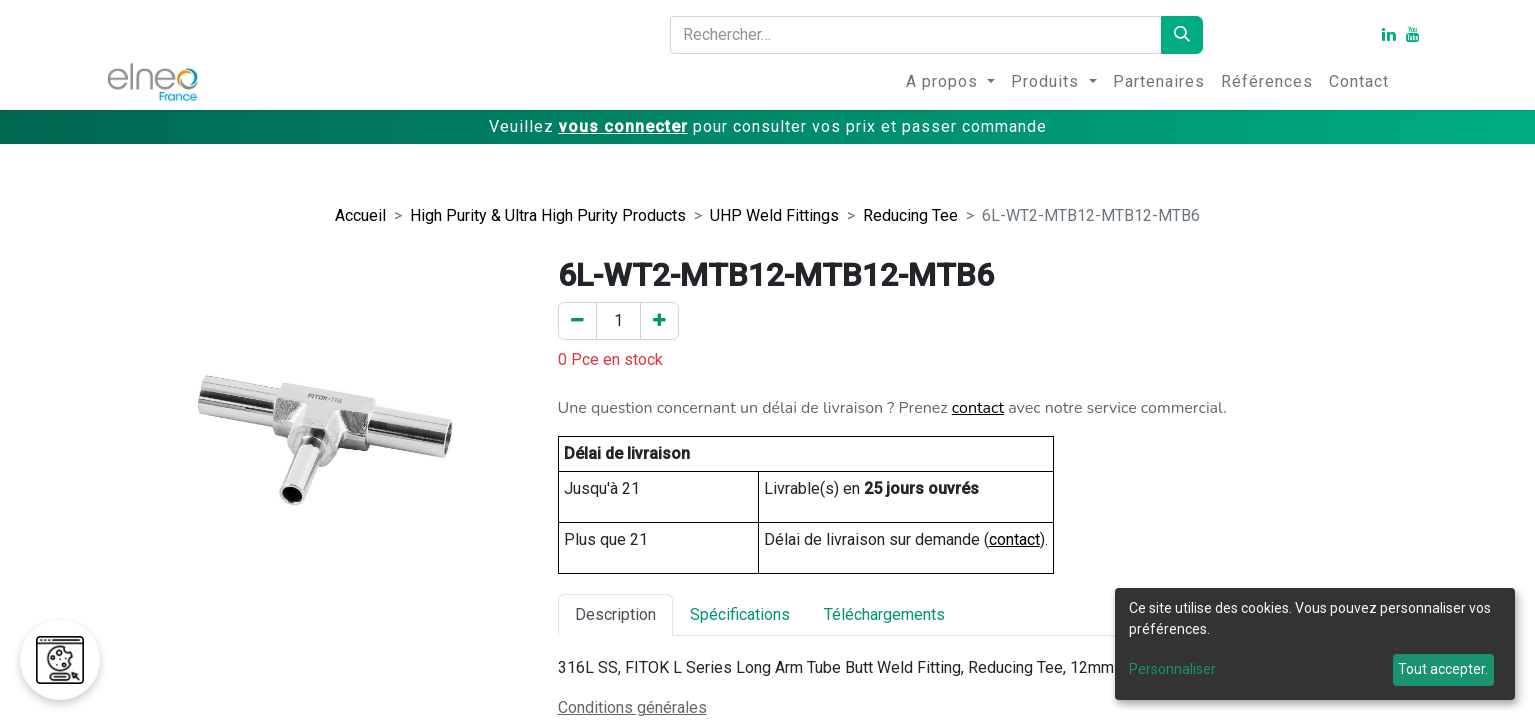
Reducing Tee (910, 215)
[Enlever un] (577, 321)
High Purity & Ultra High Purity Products (548, 215)
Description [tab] (615, 614)
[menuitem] (950, 82)
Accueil (360, 215)
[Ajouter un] (659, 321)
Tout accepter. (1443, 669)
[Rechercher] (1182, 35)
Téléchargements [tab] (884, 614)
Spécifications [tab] (740, 614)
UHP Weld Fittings (774, 215)
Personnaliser (1172, 669)
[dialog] (1315, 644)
